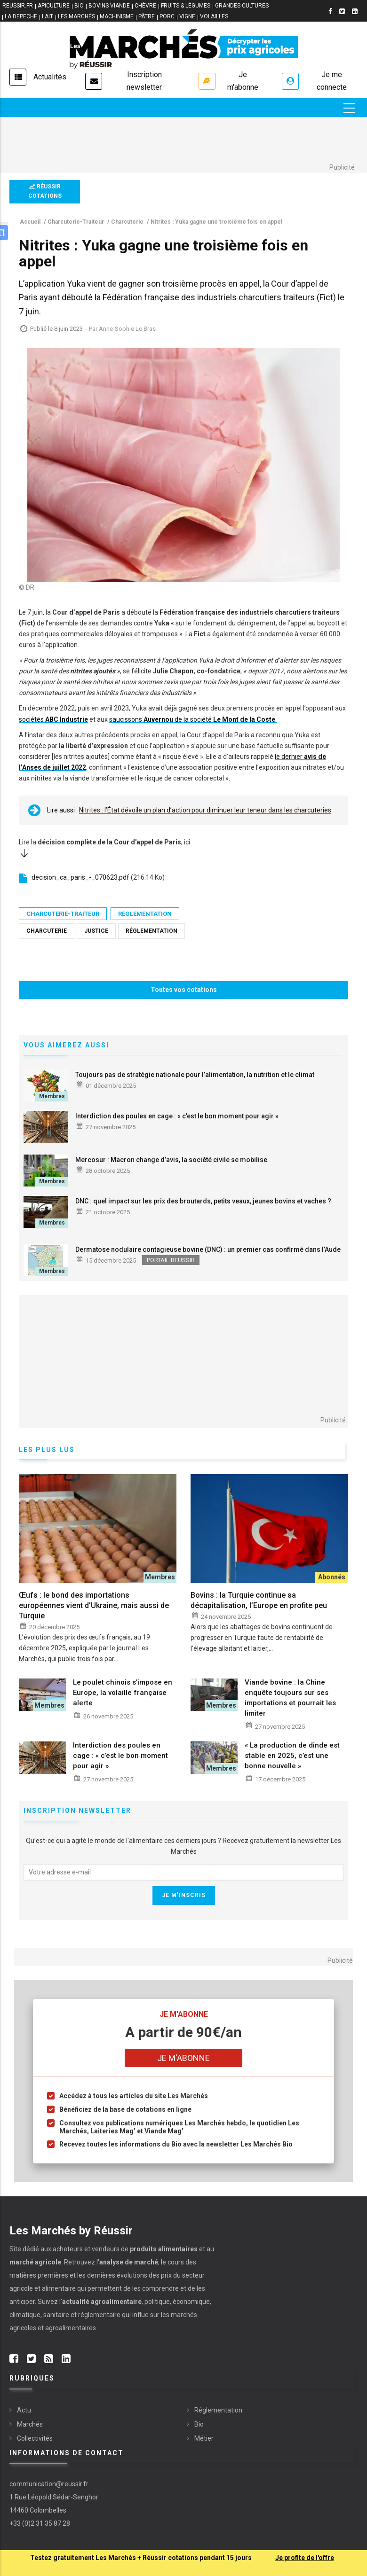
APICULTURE (54, 5)
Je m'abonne (242, 80)
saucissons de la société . (193, 719)
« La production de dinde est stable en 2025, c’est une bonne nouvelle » (292, 1755)
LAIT (47, 16)
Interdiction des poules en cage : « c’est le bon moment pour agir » (177, 1116)
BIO (79, 5)
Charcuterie (46, 931)
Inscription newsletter (144, 80)
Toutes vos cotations (184, 989)
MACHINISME (117, 16)
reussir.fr (17, 5)
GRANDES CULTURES (242, 5)
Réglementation (145, 913)
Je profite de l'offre (304, 2557)
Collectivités (35, 2438)
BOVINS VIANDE (109, 5)
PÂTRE (146, 16)
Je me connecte (332, 80)
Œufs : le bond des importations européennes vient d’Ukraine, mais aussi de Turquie (94, 1605)
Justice (96, 931)
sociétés (53, 719)
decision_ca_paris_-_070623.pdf (80, 877)
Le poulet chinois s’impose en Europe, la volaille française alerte (122, 1692)
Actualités (49, 76)
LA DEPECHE (21, 16)
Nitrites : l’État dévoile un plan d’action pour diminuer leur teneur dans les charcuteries (205, 810)
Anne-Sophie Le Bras (127, 328)
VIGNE (187, 16)
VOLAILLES (214, 16)
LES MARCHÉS (76, 16)
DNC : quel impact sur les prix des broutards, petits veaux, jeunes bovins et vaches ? (203, 1201)
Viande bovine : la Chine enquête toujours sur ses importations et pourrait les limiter (290, 1697)
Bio (199, 2424)
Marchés (30, 2424)
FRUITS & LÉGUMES (185, 5)
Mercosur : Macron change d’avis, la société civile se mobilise (171, 1159)
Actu (24, 2410)
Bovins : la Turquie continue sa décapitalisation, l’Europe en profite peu (259, 1600)
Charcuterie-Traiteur (62, 913)
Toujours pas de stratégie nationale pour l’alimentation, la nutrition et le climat (194, 1074)
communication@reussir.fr (48, 2484)
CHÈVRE (145, 5)
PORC (167, 16)
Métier (204, 2438)
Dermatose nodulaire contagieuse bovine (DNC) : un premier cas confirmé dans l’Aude (208, 1249)
